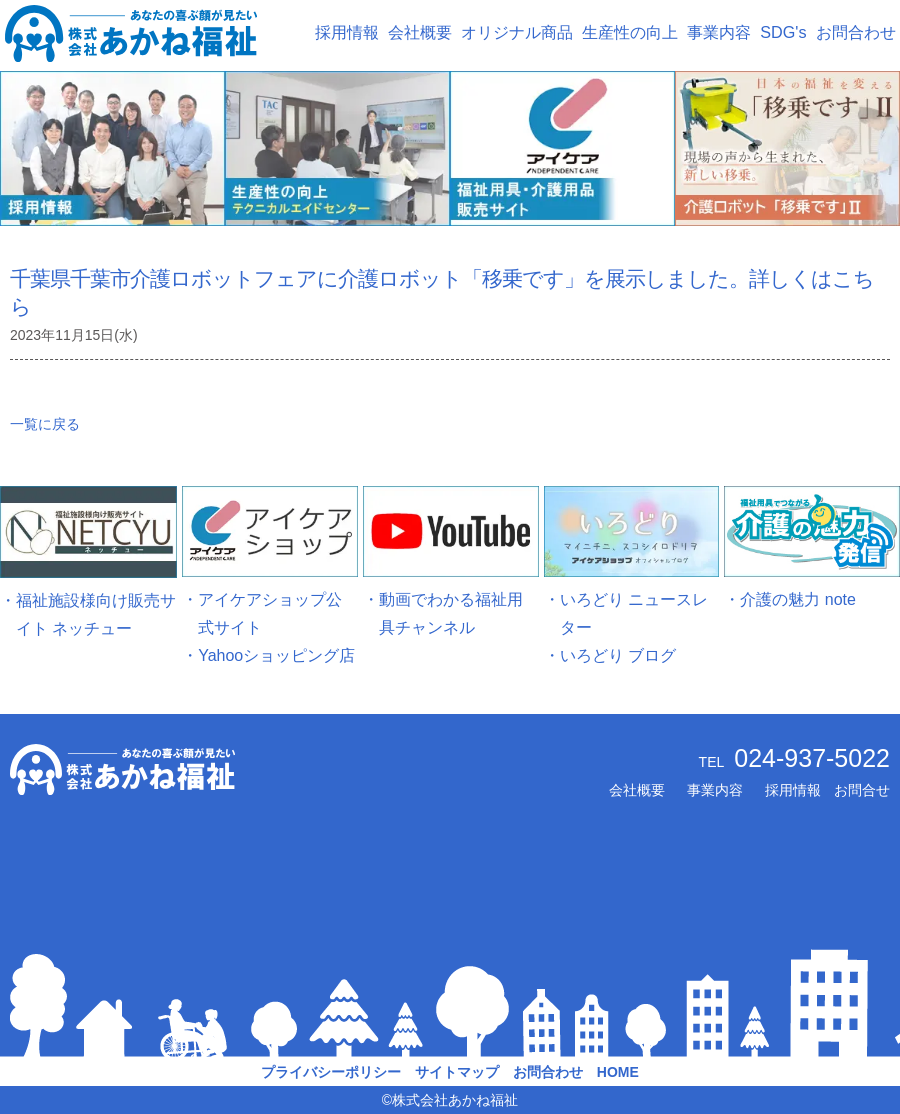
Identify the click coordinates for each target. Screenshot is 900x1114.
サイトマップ (457, 1072)
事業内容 (719, 32)
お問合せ (862, 790)
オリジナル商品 (517, 32)
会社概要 (420, 32)
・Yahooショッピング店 (268, 655)
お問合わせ (856, 32)
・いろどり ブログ (610, 655)
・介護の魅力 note (790, 599)
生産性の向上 (630, 32)
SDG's (783, 32)
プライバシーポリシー (331, 1072)
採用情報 (347, 32)
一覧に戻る (45, 424)
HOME (618, 1072)
